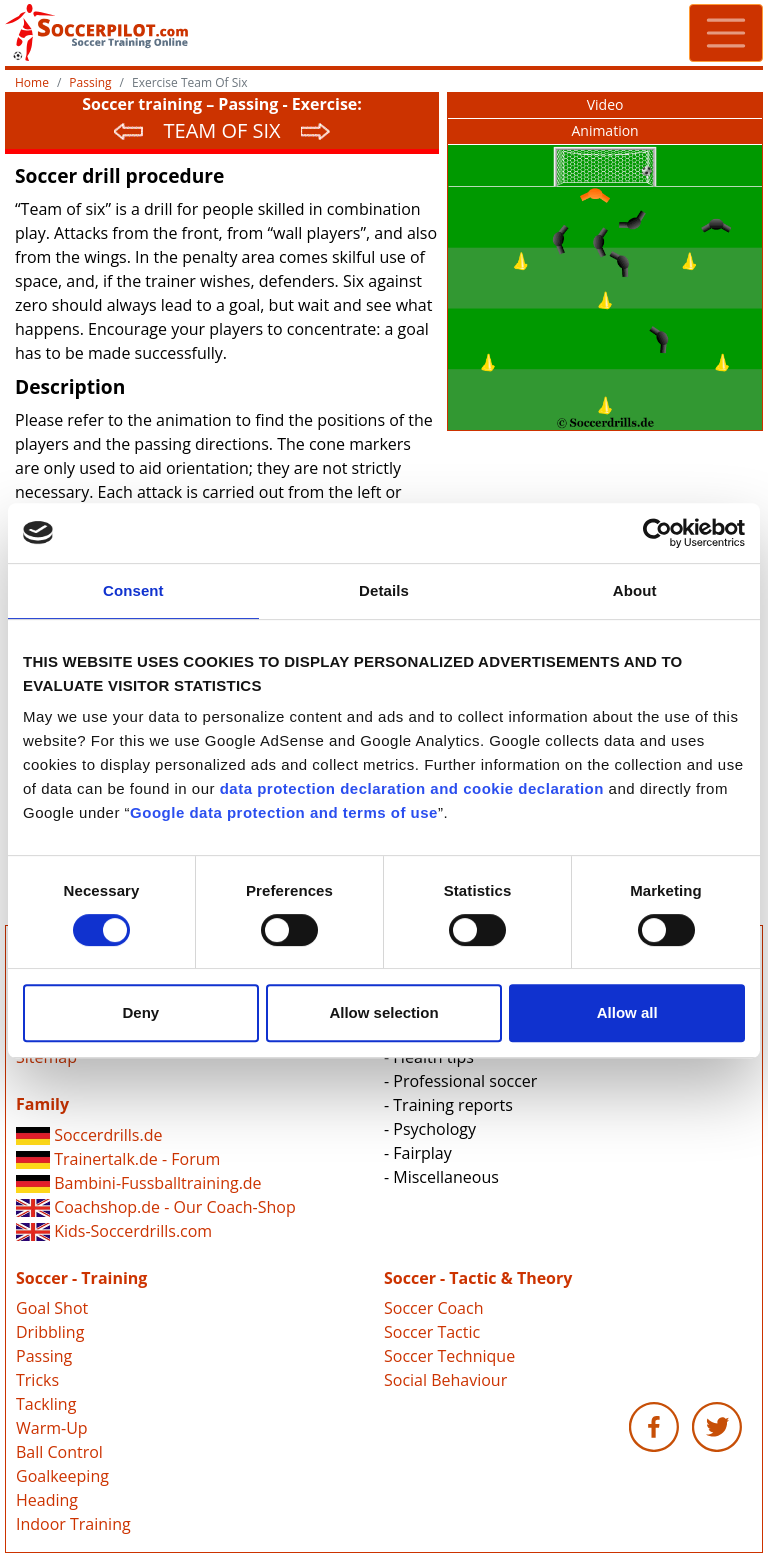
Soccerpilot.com (194, 32)
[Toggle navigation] (726, 33)
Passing (90, 82)
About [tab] (635, 590)
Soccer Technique (449, 1356)
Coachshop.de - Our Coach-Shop (156, 1207)
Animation (604, 130)
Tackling (46, 1404)
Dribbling (50, 1332)
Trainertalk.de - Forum (118, 1159)
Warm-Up (52, 1428)
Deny (140, 1012)
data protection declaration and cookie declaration (412, 788)
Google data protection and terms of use (284, 812)
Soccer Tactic (432, 1332)
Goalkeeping (62, 1476)
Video (605, 104)
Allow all (627, 1012)
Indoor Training (73, 1524)
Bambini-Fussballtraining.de (139, 1183)
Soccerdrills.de (89, 1135)
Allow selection (383, 1012)
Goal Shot (52, 1308)
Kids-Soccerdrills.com (114, 1231)
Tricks (37, 1380)
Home (32, 82)
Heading (47, 1500)
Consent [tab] (133, 590)
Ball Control (59, 1452)
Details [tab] (384, 590)
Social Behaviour (445, 1380)
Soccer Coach (433, 1308)
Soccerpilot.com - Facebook (654, 1427)
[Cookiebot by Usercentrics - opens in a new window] (657, 533)
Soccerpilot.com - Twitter (717, 1427)
